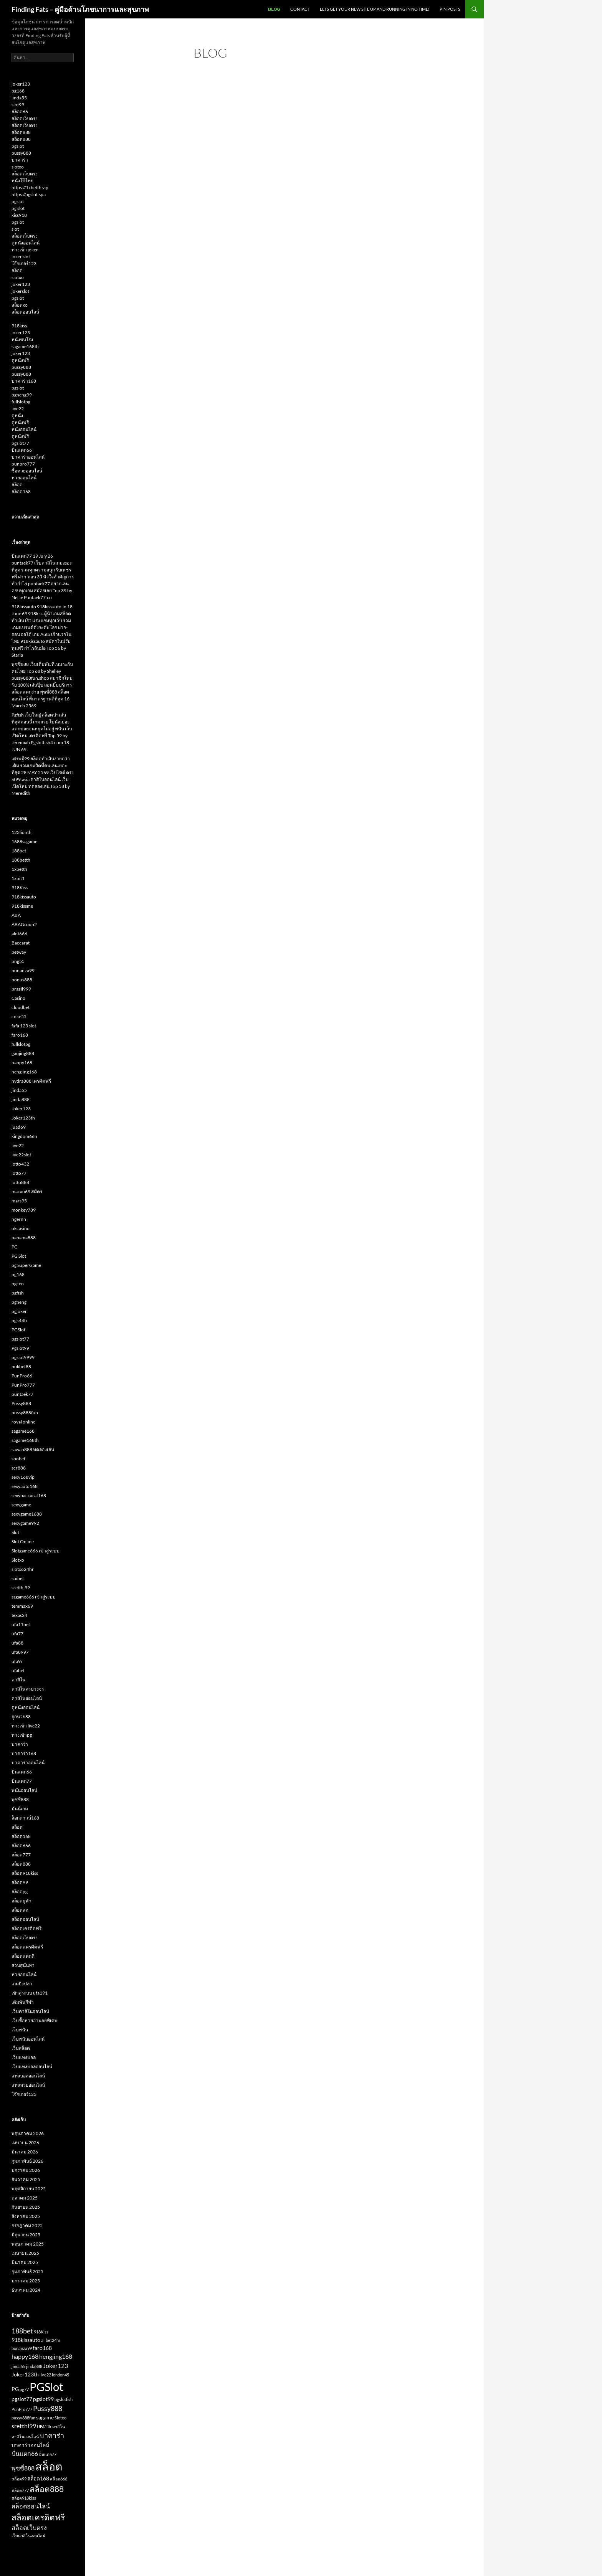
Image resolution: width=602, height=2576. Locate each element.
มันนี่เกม (20, 1808)
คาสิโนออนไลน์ (27, 1698)
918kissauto (24, 897)
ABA (16, 915)
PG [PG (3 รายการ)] (15, 2389)
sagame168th (25, 346)
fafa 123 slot (24, 1026)
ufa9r (17, 1661)
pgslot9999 (23, 1357)
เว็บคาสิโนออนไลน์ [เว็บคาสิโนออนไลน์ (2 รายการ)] (28, 2535)
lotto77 (19, 1173)
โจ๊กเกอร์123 (24, 263)
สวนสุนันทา (23, 1965)
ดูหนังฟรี (20, 360)
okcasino (21, 1228)
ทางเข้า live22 (26, 1726)
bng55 (18, 961)
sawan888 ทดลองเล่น (33, 1449)
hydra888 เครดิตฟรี (31, 1081)
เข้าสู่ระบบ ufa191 (30, 1993)
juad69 (19, 1127)
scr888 (19, 1468)
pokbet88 (21, 1366)
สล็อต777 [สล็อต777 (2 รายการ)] (20, 2490)
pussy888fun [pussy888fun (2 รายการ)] (23, 2417)
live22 (18, 408)
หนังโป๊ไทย (22, 180)
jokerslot (20, 291)
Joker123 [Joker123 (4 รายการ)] (55, 2365)
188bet (19, 851)
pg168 (18, 91)
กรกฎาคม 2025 (27, 2225)
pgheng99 (22, 395)
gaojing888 (23, 1053)
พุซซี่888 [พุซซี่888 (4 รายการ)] (23, 2468)
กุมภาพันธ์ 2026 (27, 2161)
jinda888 (21, 1099)
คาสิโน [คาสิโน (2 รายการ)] (58, 2426)
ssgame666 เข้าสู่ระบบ (34, 1597)
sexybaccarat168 (29, 1495)
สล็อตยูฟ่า (21, 1901)
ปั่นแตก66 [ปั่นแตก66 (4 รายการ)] (25, 2453)
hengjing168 (24, 1072)
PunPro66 (22, 1376)
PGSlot (18, 1330)
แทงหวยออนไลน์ (28, 2085)
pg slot (18, 208)
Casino (18, 998)
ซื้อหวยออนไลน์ (27, 471)
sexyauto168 (25, 1486)
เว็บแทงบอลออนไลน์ (32, 2066)
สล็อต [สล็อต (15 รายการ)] (49, 2466)
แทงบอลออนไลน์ (28, 2076)
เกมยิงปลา (22, 1983)
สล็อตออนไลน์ (25, 312)
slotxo (18, 167)
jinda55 (19, 98)
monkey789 (24, 1210)
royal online (23, 1422)
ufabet (18, 1670)
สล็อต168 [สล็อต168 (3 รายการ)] (38, 2478)
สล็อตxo (20, 305)
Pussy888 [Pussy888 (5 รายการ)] (47, 2408)
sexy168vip (23, 1477)
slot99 (18, 104)
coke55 (19, 1016)
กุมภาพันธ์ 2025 (27, 2271)
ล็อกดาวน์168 (25, 1818)
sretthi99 (21, 1587)
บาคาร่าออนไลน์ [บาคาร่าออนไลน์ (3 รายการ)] (30, 2445)
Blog (274, 9)
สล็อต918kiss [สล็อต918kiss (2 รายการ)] (24, 2497)
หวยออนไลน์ (24, 478)
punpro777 (23, 464)
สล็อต (17, 270)
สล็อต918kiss (25, 1873)
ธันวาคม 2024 (26, 2290)
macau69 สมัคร (27, 1191)
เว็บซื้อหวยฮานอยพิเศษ (35, 2020)
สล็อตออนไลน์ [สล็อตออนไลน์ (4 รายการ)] (31, 2506)
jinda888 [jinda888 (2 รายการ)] (34, 2366)
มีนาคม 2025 (25, 2262)
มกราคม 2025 (26, 2281)
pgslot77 (20, 443)
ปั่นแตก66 (22, 450)
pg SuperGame (26, 1265)
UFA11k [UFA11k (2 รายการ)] (44, 2426)
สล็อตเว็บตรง (25, 118)
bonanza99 (23, 970)
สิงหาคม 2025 (26, 2216)
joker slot (21, 256)
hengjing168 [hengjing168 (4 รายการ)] (55, 2356)
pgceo (18, 1283)
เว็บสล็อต (21, 2048)
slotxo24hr (23, 1569)
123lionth (21, 832)
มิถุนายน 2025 (26, 2234)
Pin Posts (450, 9)
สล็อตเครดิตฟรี (26, 1928)
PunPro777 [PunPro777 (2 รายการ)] (22, 2409)
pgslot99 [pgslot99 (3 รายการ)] (43, 2399)
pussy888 (21, 153)
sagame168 (23, 1431)
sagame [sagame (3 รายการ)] (45, 2417)
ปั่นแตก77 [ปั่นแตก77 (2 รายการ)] (47, 2454)
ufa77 (17, 1633)
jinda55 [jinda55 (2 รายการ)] (18, 2366)
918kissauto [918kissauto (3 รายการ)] (26, 2340)
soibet (18, 1578)
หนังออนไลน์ (24, 429)
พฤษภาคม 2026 (28, 2133)
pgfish (18, 1293)
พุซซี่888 (20, 1799)
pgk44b (19, 1320)
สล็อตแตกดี (23, 1956)
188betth (21, 860)
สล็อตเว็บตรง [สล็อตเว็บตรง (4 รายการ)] (29, 2527)
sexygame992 (25, 1523)
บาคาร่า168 (24, 381)
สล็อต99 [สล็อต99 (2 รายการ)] (19, 2478)
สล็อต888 (21, 132)
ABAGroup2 (24, 924)
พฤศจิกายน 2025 (29, 2188)
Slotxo (18, 1560)
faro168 (20, 1035)
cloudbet (21, 1007)
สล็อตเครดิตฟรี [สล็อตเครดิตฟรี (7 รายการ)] (38, 2517)
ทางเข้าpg (22, 1735)
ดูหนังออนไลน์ (26, 243)
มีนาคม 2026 (25, 2152)
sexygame (21, 1505)
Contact (300, 9)
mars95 (19, 1201)
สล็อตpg (20, 1891)
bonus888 (22, 980)
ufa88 (17, 1643)
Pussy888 (21, 1403)
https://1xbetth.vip (30, 187)
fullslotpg (21, 402)
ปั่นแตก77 (22, 1781)
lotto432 (20, 1164)
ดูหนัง (17, 415)
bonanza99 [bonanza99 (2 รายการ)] (22, 2348)
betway (19, 952)
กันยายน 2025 (26, 2207)
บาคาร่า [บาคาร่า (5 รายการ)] (52, 2435)
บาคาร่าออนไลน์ (28, 457)
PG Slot (19, 1256)
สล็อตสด (20, 1910)
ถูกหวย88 (21, 1716)
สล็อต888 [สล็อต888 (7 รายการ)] (47, 2488)
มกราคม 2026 (26, 2170)
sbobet (18, 1458)
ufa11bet (21, 1624)
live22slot (21, 1155)
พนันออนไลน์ (24, 1790)
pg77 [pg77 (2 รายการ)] (24, 2389)
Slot (15, 1532)
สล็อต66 (20, 111)
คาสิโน (18, 1680)
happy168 (22, 1062)
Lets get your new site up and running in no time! (375, 9)
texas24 (19, 1615)
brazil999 (21, 989)
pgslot (18, 146)
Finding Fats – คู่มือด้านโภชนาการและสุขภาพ (80, 9)
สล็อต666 (21, 1845)
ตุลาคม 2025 (25, 2198)
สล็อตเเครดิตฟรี (27, 1947)
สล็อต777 (21, 1855)
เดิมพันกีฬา (23, 2002)
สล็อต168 (21, 491)
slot (15, 229)
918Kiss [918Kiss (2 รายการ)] (41, 2331)
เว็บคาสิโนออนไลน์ (30, 2011)
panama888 (24, 1237)
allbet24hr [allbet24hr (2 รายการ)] (50, 2340)
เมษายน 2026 (25, 2142)
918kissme (22, 906)
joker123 (21, 84)
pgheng (19, 1302)
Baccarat (21, 943)
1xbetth (19, 869)
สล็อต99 (20, 1882)
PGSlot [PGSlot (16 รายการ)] (46, 2386)
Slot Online (23, 1541)
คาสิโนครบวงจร (28, 1689)
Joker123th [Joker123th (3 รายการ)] (25, 2374)
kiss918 (19, 215)
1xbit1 (18, 878)
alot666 (19, 933)
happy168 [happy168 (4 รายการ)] (25, 2356)
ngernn (19, 1219)
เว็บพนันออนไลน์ (28, 2039)
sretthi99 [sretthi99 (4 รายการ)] (24, 2425)
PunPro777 (23, 1385)
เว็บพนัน (20, 2030)
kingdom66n (24, 1136)
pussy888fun (25, 1412)
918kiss (19, 326)
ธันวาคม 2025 (26, 2179)
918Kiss (20, 887)
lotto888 (20, 1182)
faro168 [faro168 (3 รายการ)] (42, 2348)
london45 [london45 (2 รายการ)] (60, 2374)
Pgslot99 (20, 1348)
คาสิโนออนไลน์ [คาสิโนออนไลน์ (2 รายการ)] (25, 2436)
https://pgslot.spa (29, 194)
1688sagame (24, 841)
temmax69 (22, 1606)
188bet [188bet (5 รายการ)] (22, 2331)
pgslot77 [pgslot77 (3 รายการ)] (22, 2399)
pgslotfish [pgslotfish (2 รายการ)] (64, 2399)
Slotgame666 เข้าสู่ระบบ (36, 1551)
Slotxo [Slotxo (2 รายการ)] (60, 2417)
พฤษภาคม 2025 (28, 2244)
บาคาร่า (20, 160)
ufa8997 (20, 1652)
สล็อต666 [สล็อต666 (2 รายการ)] (58, 2478)
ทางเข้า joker (25, 250)
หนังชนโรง (22, 339)
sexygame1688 (27, 1514)
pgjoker (19, 1311)
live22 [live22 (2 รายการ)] (45, 2374)
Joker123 (21, 1108)
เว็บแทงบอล (24, 2057)
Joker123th (23, 1118)
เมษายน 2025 (25, 2253)
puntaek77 (22, 1394)
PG (15, 1247)
